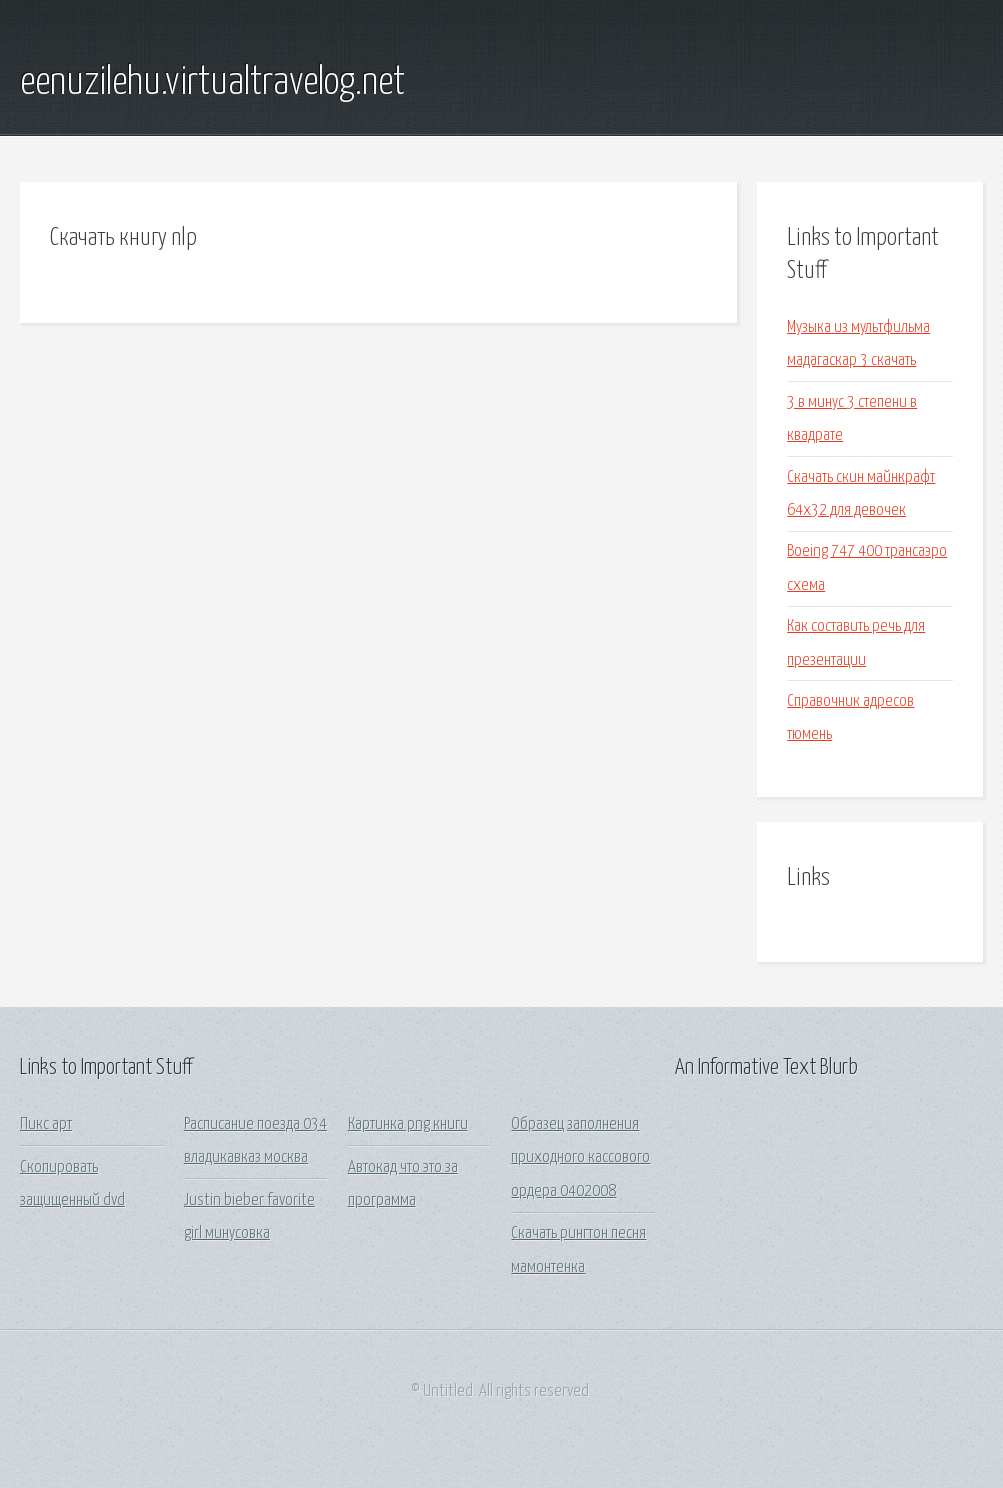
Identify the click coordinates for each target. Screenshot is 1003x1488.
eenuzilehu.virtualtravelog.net (212, 83)
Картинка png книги (408, 1124)
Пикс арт (46, 1124)
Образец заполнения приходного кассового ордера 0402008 (580, 1158)
